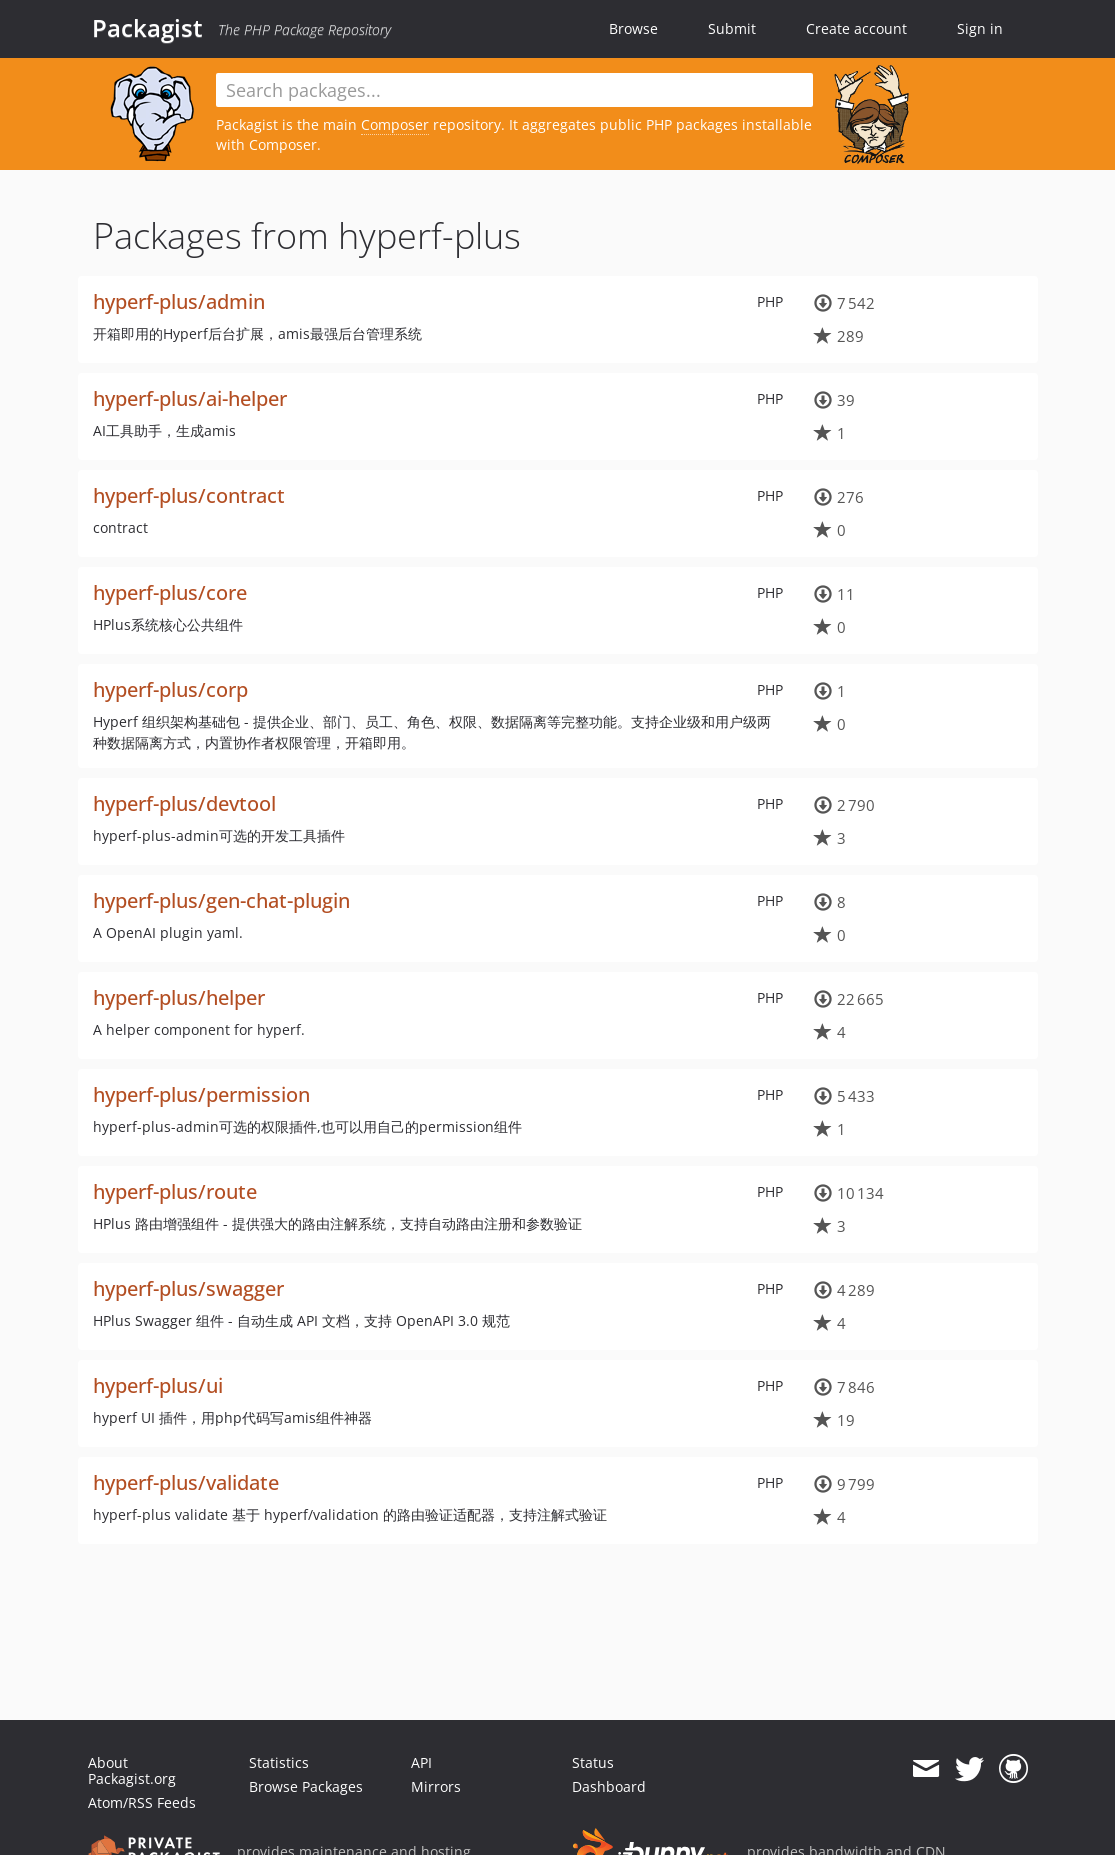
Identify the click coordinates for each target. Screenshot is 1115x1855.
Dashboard (609, 1786)
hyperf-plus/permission (201, 1094)
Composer (395, 124)
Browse (633, 28)
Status (593, 1762)
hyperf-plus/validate (186, 1482)
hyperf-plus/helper (179, 997)
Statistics (279, 1762)
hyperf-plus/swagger (188, 1288)
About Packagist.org (132, 1770)
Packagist (147, 28)
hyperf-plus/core (170, 592)
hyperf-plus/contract (189, 495)
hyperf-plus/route (175, 1191)
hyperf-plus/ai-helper (190, 398)
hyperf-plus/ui (158, 1385)
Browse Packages (306, 1786)
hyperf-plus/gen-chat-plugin (221, 900)
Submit (732, 28)
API (421, 1762)
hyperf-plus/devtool (184, 803)
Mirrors (436, 1786)
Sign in (980, 28)
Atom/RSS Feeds (142, 1802)
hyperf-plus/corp (170, 689)
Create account (856, 28)
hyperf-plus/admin (179, 301)
